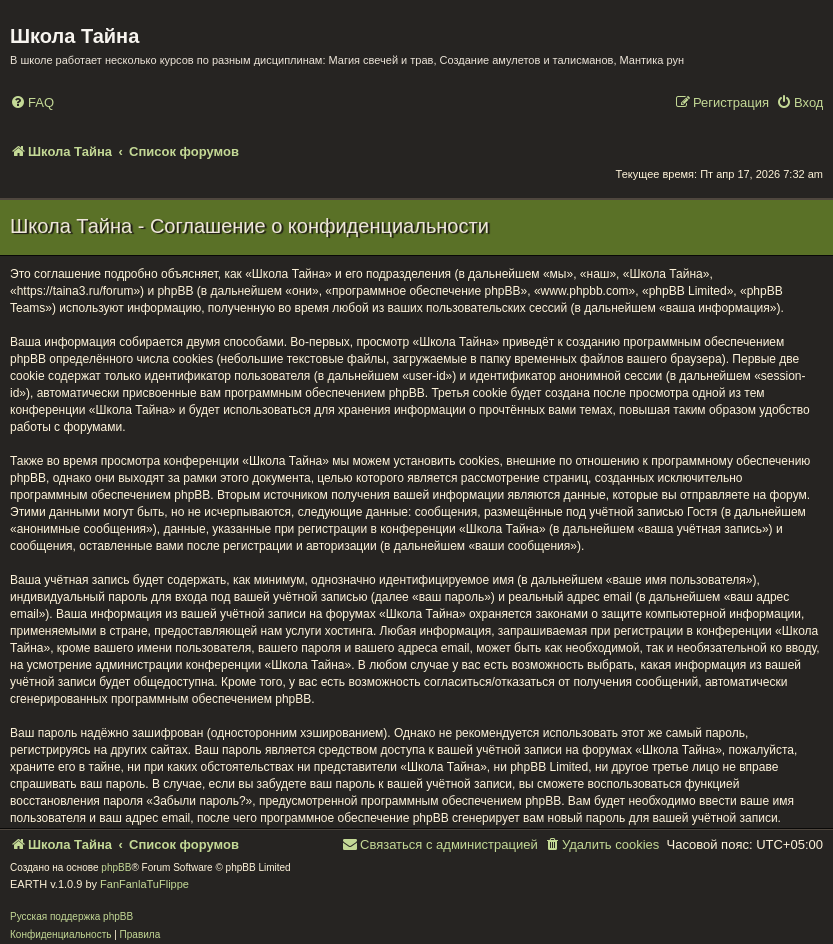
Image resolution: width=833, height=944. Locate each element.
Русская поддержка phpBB (71, 916)
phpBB (116, 867)
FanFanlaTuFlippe (144, 884)
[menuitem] (32, 103)
